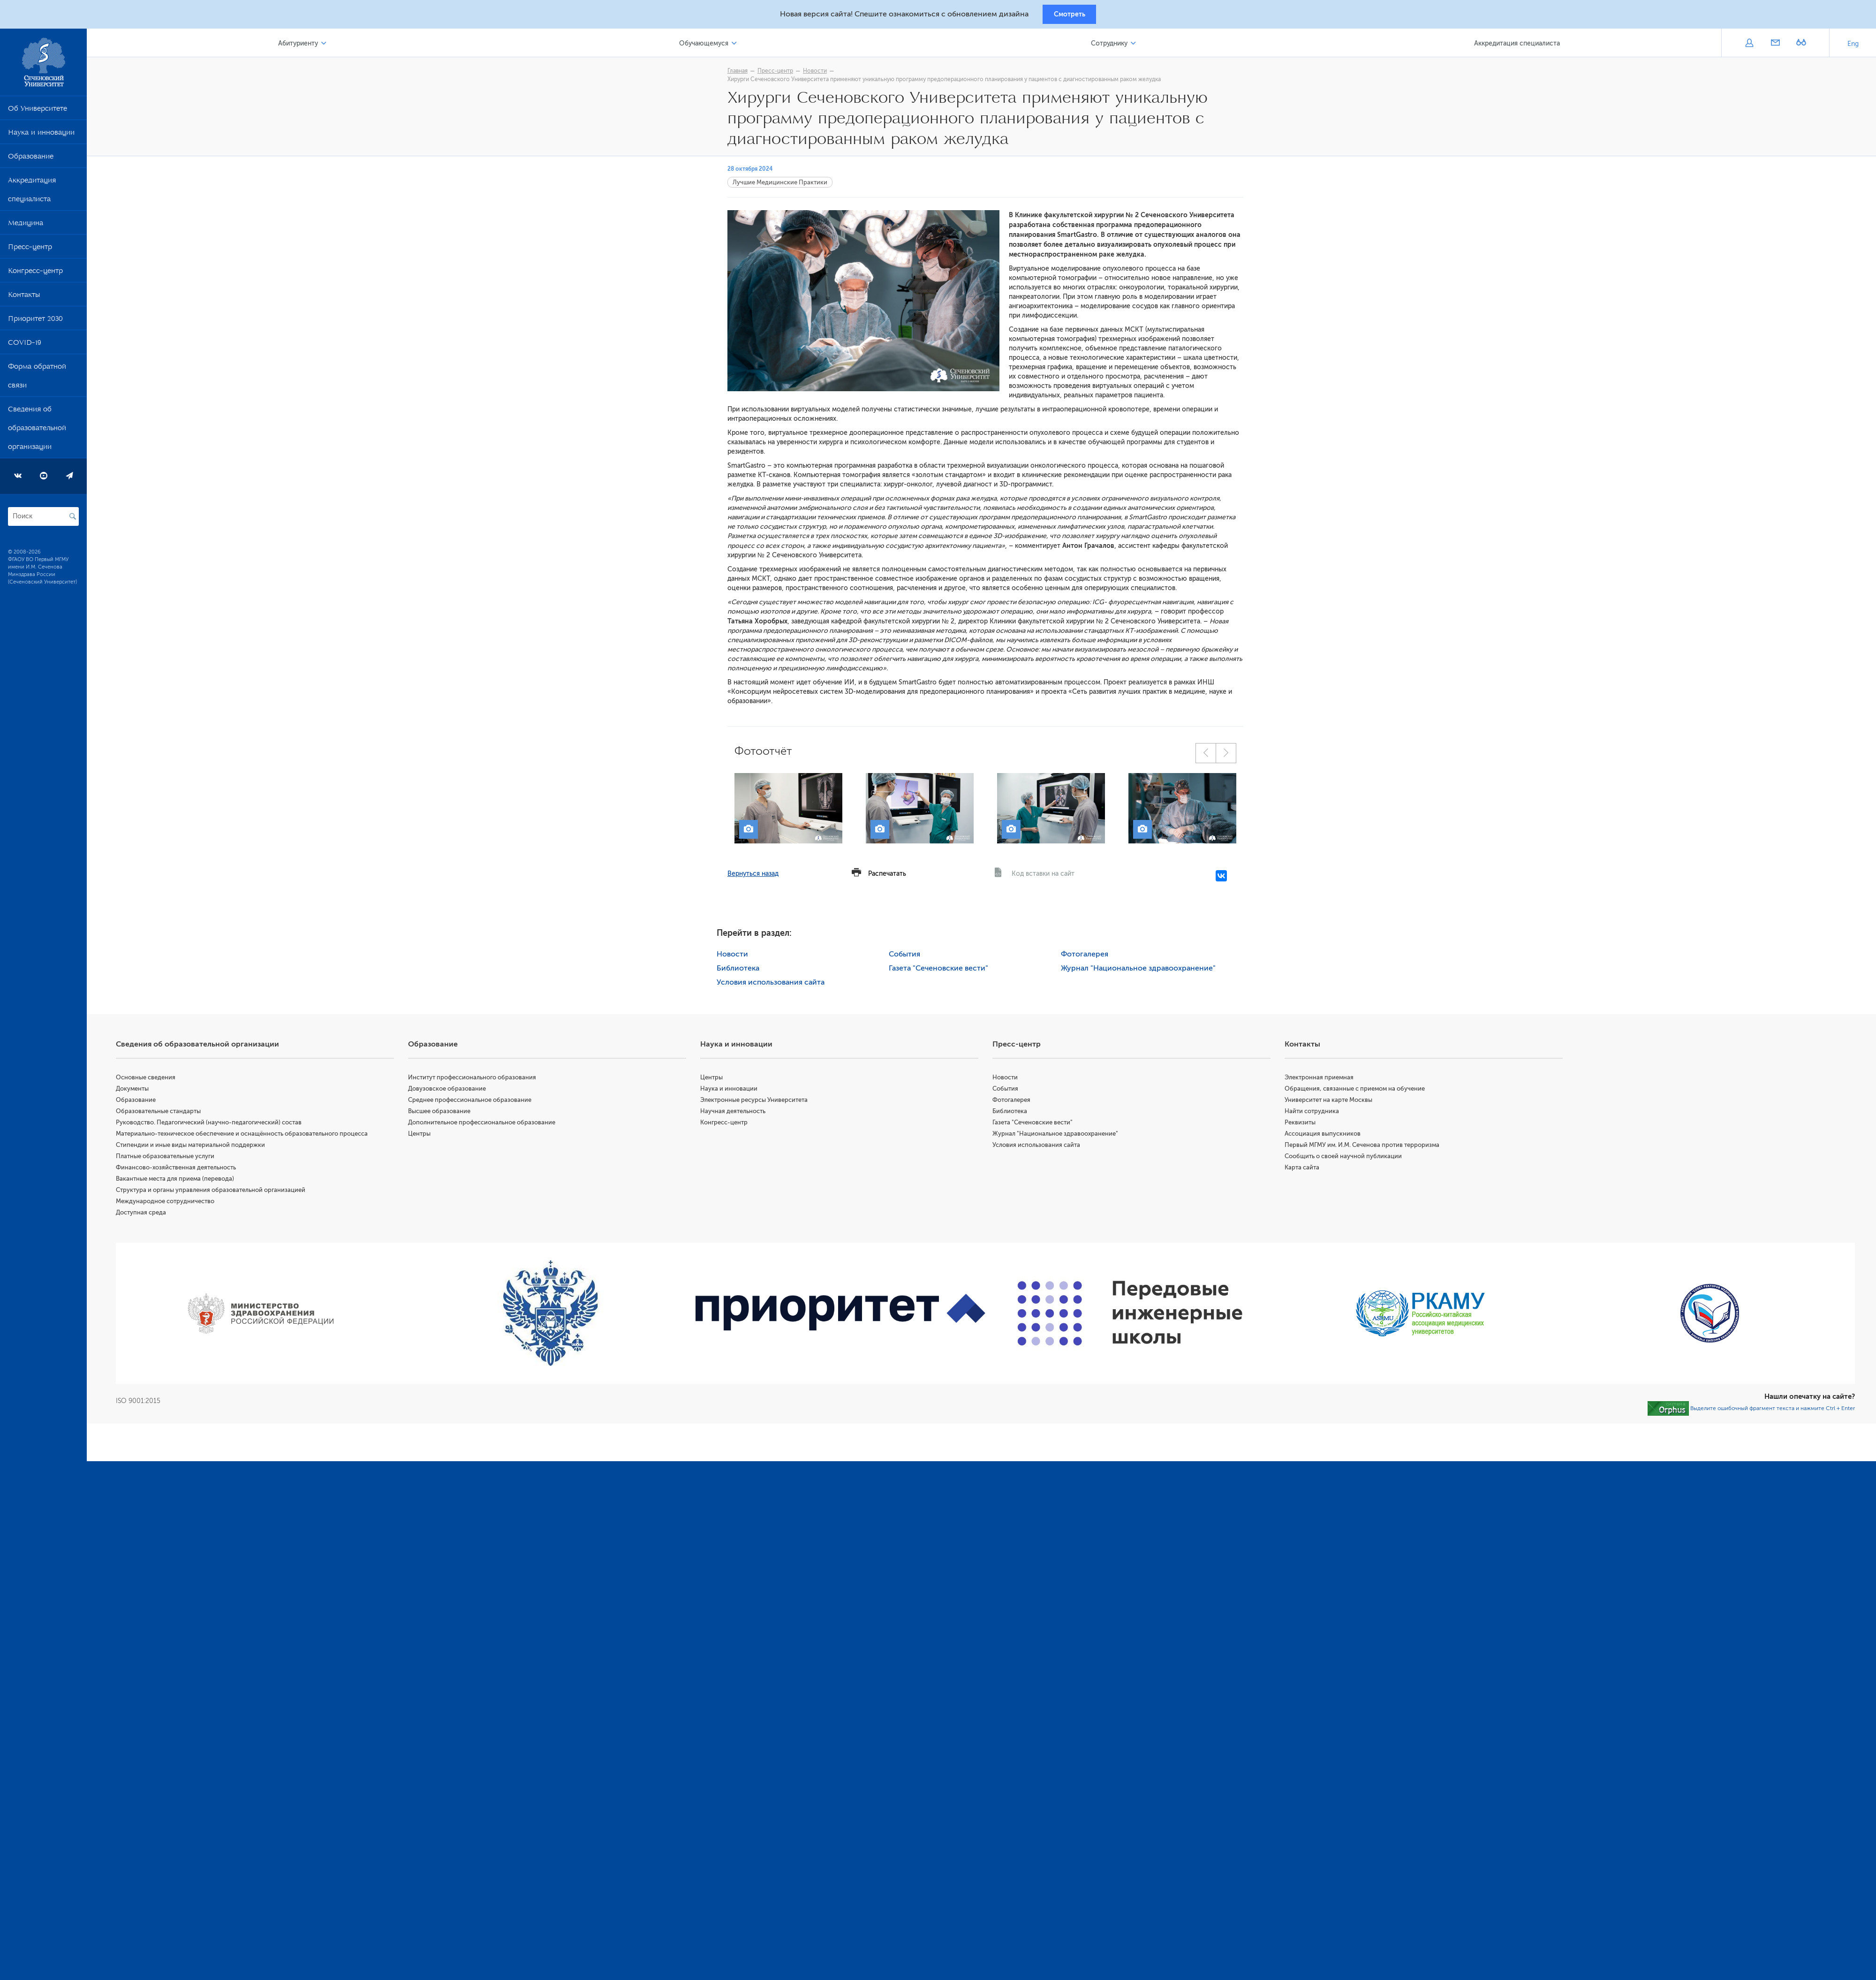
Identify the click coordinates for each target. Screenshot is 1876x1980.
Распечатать (894, 876)
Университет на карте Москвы (1333, 1102)
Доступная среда (154, 1215)
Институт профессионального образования (483, 1080)
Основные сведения (159, 1080)
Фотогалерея (1091, 957)
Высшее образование (450, 1113)
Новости (821, 73)
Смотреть (1069, 15)
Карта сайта (1306, 1170)
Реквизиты (1304, 1125)
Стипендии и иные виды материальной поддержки (203, 1147)
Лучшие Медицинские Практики (786, 185)
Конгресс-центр (35, 275)
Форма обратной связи (37, 380)
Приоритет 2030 (35, 323)
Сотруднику (1114, 46)
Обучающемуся (711, 46)
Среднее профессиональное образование (480, 1102)
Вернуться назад (759, 876)
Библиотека (745, 971)
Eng (1853, 46)
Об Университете (37, 113)
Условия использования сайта (778, 985)
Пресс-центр (30, 251)
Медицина (25, 227)
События (911, 957)
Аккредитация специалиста (32, 194)
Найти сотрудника (1316, 1113)
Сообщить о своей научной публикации (1347, 1158)
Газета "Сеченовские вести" (945, 971)
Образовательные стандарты (171, 1113)
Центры (430, 1136)
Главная (744, 73)
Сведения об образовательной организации (37, 432)
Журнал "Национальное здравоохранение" (1144, 971)
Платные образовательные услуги (178, 1158)
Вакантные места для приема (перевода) (188, 1181)
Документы (145, 1091)
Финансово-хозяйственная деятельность (189, 1170)
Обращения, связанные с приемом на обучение (1359, 1091)
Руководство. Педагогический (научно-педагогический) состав (222, 1125)
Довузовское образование (458, 1091)
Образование (30, 160)
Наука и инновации (41, 137)
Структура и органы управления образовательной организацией (223, 1192)
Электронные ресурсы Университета (763, 1102)
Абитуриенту (310, 46)
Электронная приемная (1323, 1080)
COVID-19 (24, 347)
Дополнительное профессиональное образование (492, 1125)
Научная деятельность (741, 1113)
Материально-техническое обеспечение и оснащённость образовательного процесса (255, 1136)
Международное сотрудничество (178, 1203)
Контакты (24, 299)
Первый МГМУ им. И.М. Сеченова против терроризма (1366, 1147)
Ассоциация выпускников (1327, 1136)
